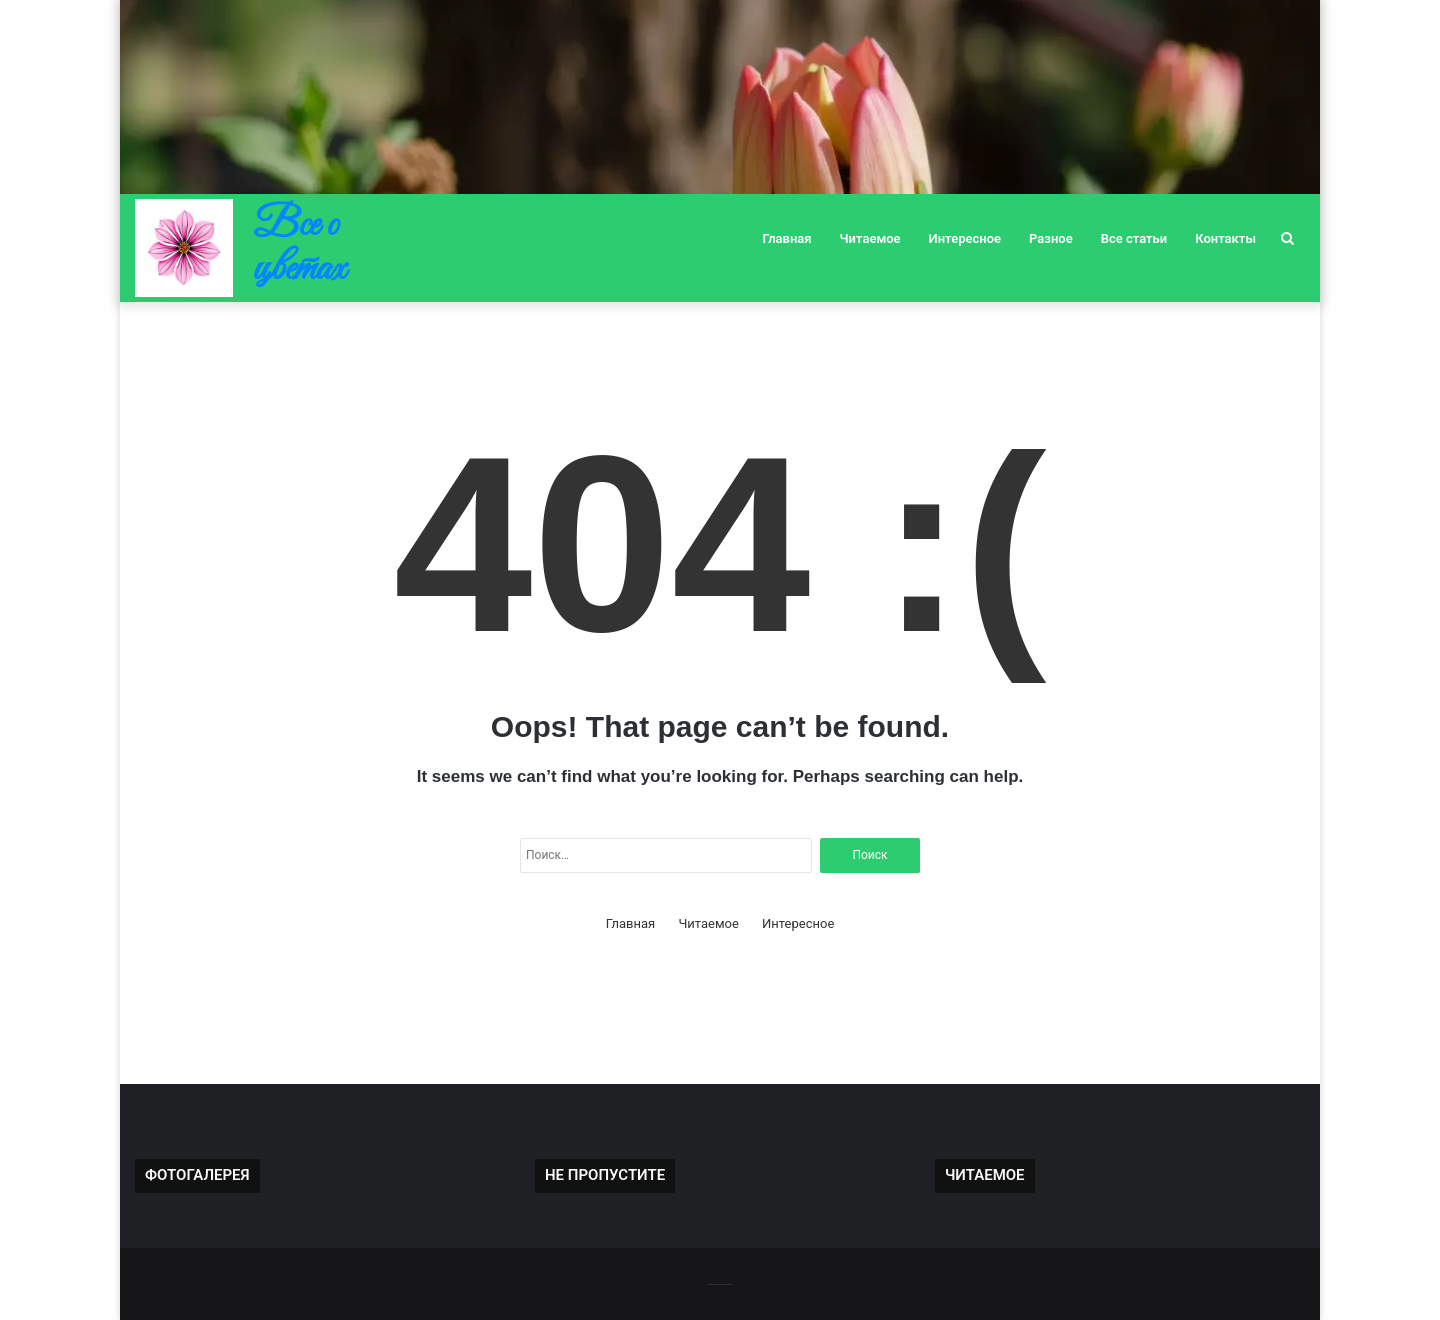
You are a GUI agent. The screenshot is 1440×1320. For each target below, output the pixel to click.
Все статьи (1134, 238)
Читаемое (870, 238)
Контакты (1225, 238)
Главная (787, 238)
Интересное (965, 238)
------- (719, 1283)
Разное (1051, 238)
